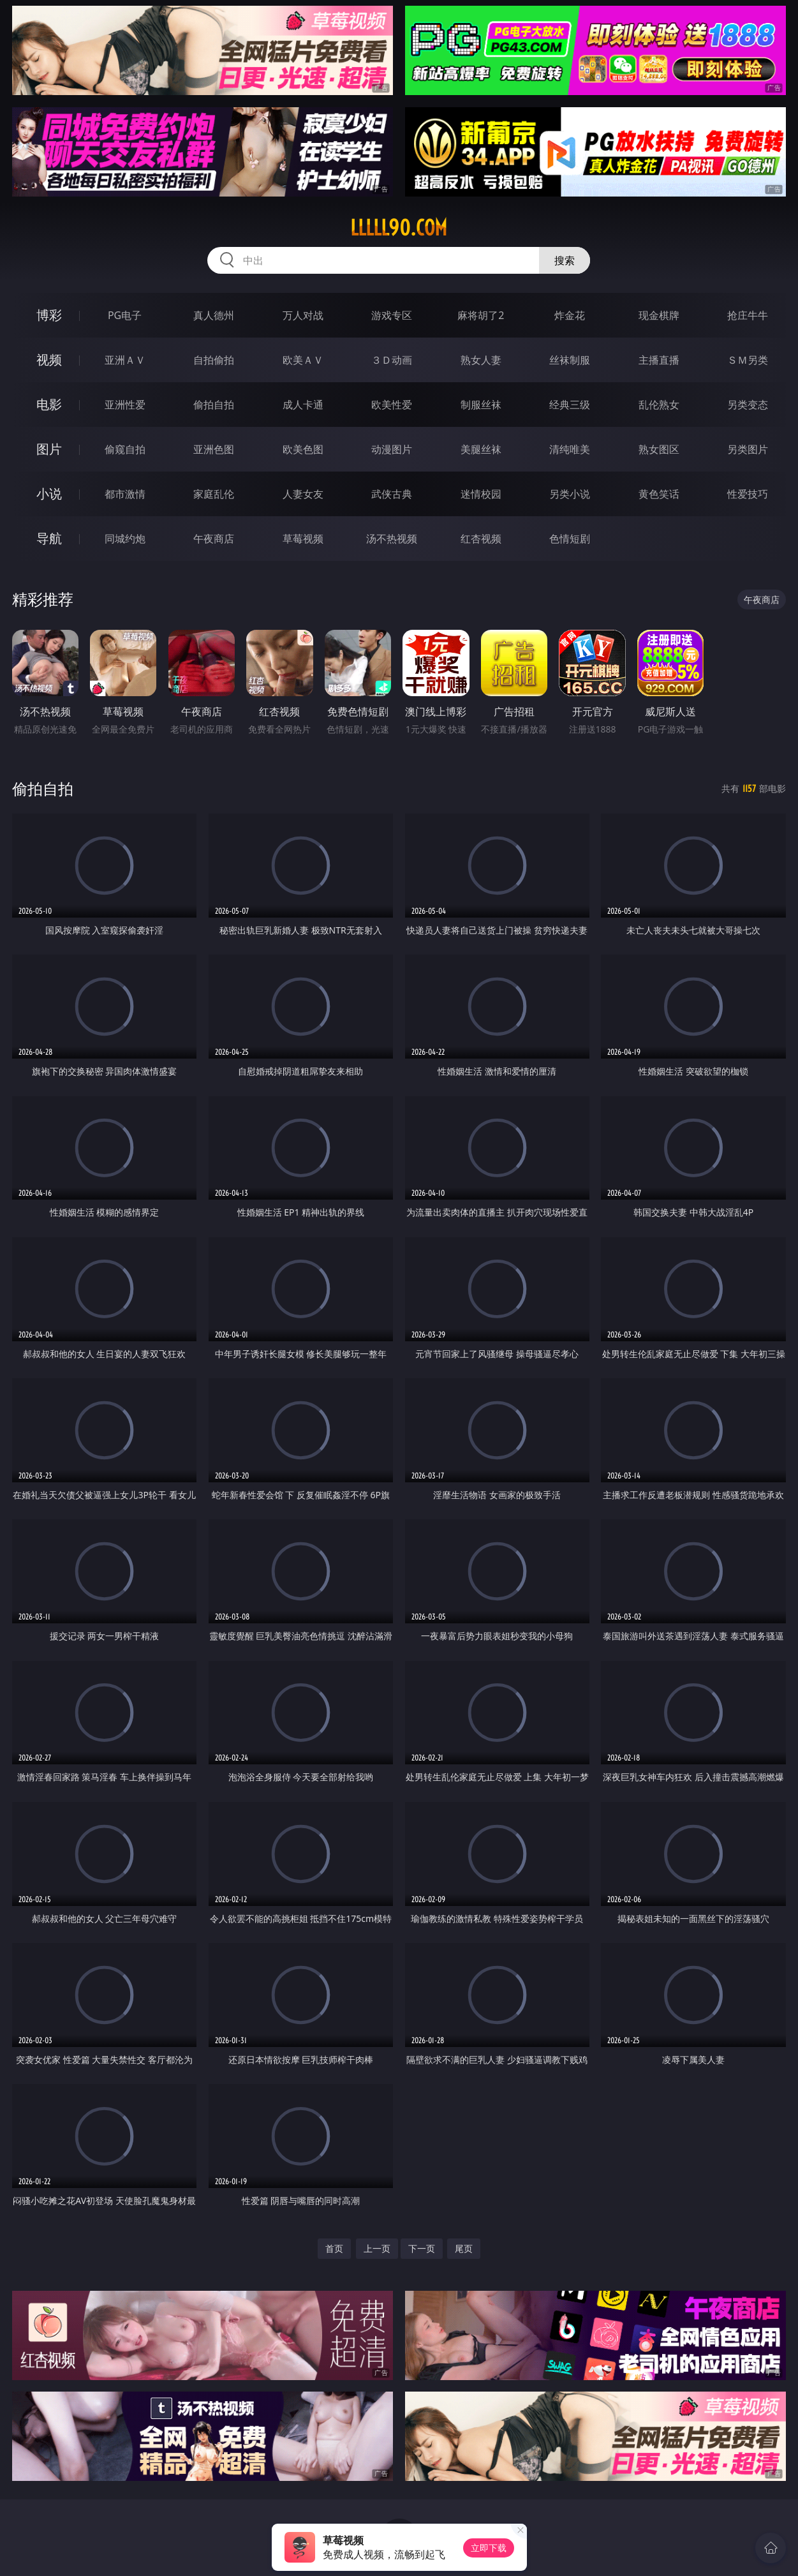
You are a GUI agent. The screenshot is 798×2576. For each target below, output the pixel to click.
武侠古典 (391, 494)
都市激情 (125, 494)
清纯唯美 (569, 449)
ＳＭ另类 (747, 360)
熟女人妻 (481, 360)
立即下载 (488, 2548)
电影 (49, 404)
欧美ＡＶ (303, 360)
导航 (49, 538)
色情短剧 (569, 539)
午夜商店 (213, 539)
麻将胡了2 (480, 315)
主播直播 (659, 360)
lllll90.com (398, 228)
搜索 (564, 260)
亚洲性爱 (125, 405)
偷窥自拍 (125, 449)
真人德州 (213, 315)
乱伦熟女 (659, 405)
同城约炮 (125, 539)
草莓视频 (303, 539)
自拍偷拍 (213, 360)
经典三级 (569, 405)
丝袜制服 (569, 360)
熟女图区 (659, 449)
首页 (334, 2248)
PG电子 (125, 315)
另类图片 (747, 449)
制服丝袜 (481, 405)
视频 (49, 359)
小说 (49, 493)
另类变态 (747, 405)
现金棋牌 (659, 315)
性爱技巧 (747, 494)
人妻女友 (303, 494)
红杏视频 (481, 539)
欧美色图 (303, 449)
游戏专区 (391, 315)
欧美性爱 (391, 405)
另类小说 (569, 494)
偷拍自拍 (213, 405)
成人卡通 (303, 405)
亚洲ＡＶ (125, 360)
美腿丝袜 (481, 449)
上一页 (377, 2248)
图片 (49, 449)
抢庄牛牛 (747, 315)
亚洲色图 (213, 449)
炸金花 (569, 315)
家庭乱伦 (213, 494)
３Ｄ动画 (391, 360)
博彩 (49, 315)
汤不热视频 (391, 539)
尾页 (464, 2248)
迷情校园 (481, 494)
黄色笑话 (659, 494)
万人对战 (303, 315)
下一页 (421, 2248)
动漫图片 (391, 449)
